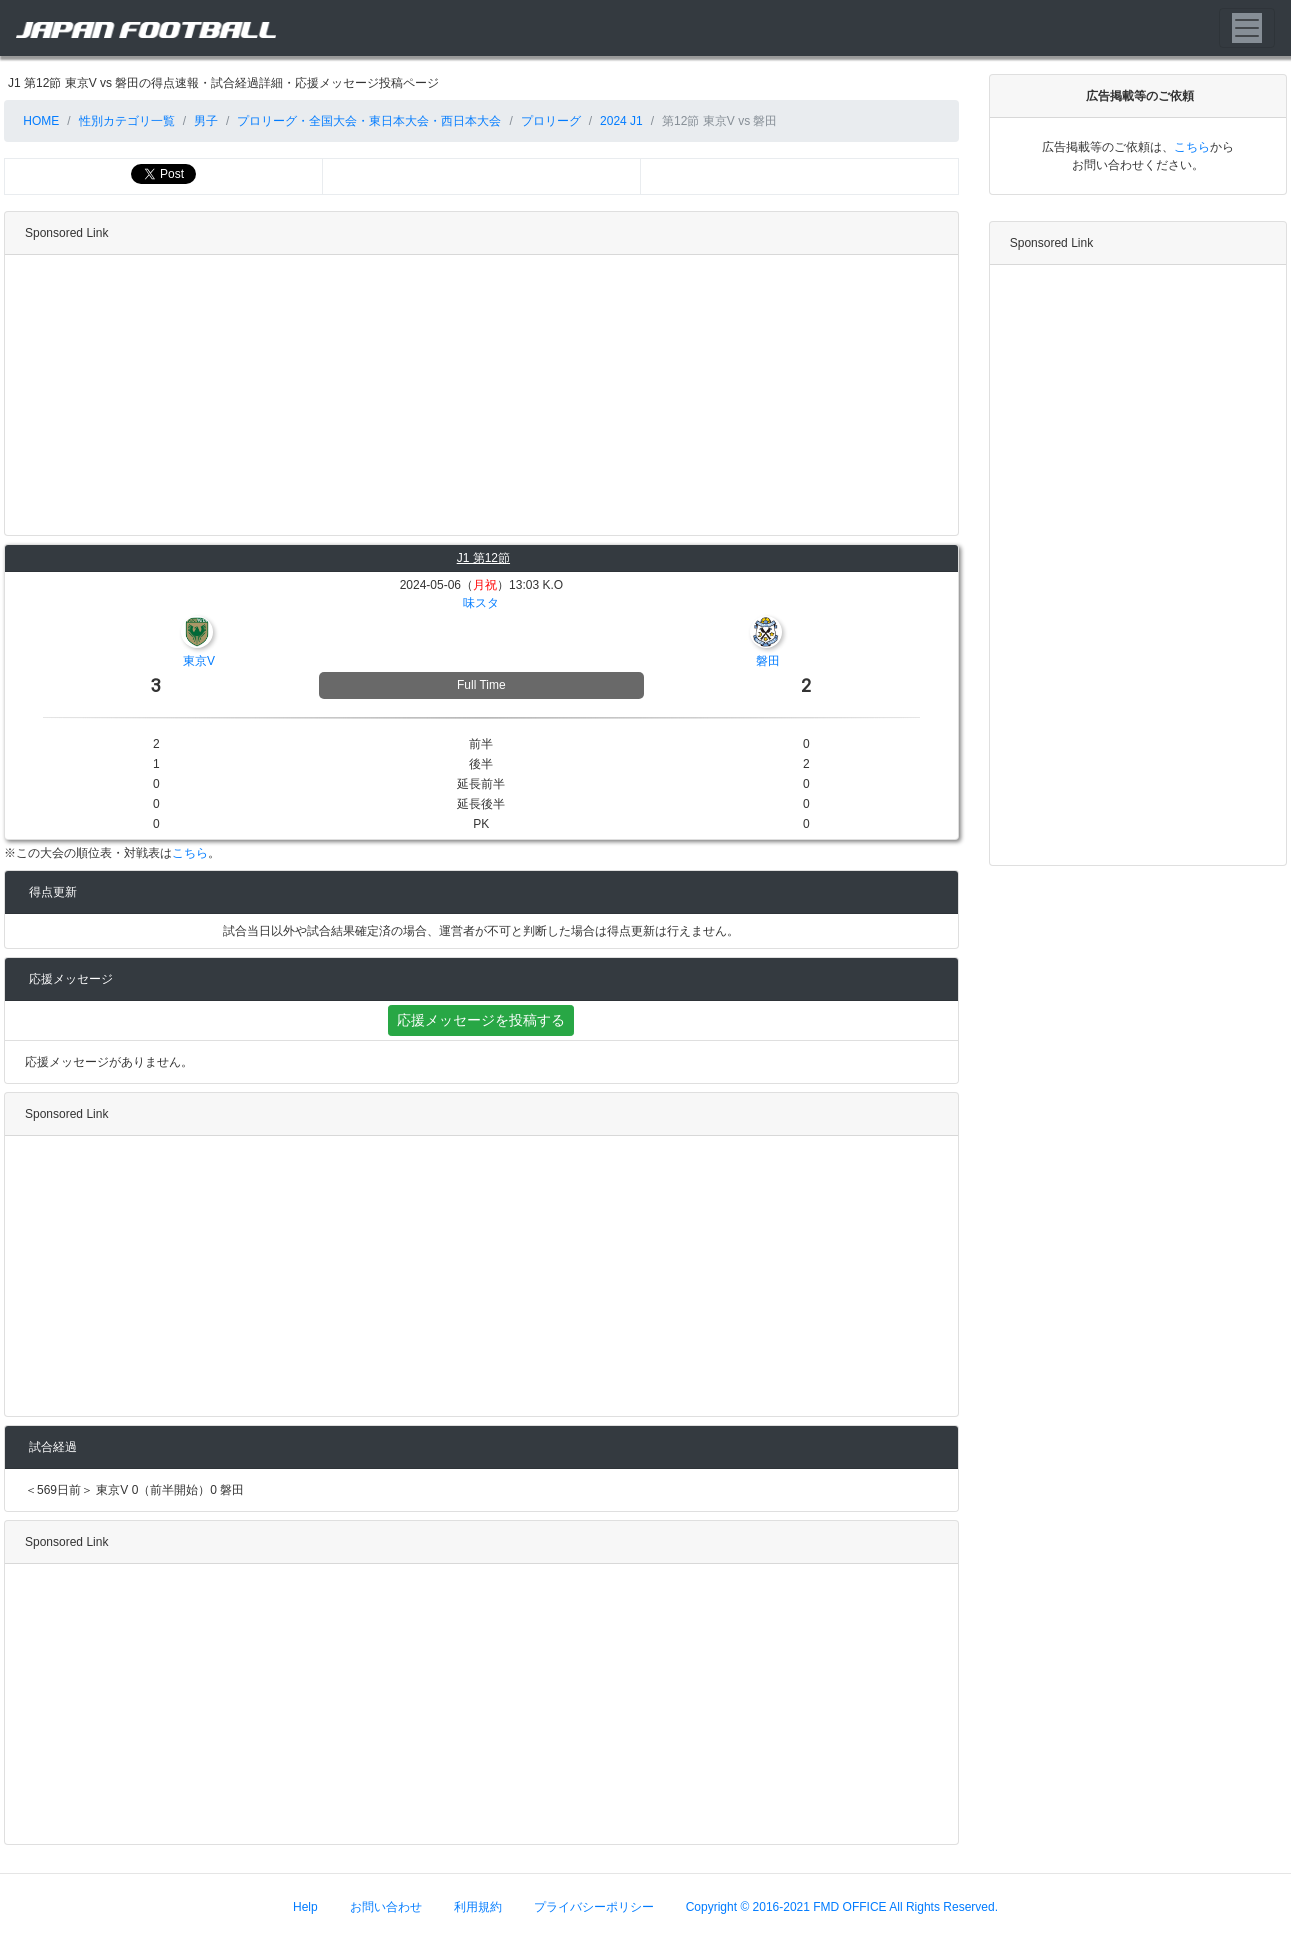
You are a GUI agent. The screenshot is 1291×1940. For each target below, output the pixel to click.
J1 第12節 (483, 558)
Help (305, 1907)
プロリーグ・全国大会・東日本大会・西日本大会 (369, 121)
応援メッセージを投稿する (481, 1020)
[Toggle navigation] (1247, 28)
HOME (39, 121)
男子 (206, 121)
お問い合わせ (386, 1907)
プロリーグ (551, 121)
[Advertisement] (477, 395)
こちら (190, 853)
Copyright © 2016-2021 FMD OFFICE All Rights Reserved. (842, 1907)
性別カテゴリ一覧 (127, 121)
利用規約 (478, 1907)
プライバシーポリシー (594, 1907)
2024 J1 (621, 121)
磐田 (768, 661)
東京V (199, 661)
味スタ (481, 603)
